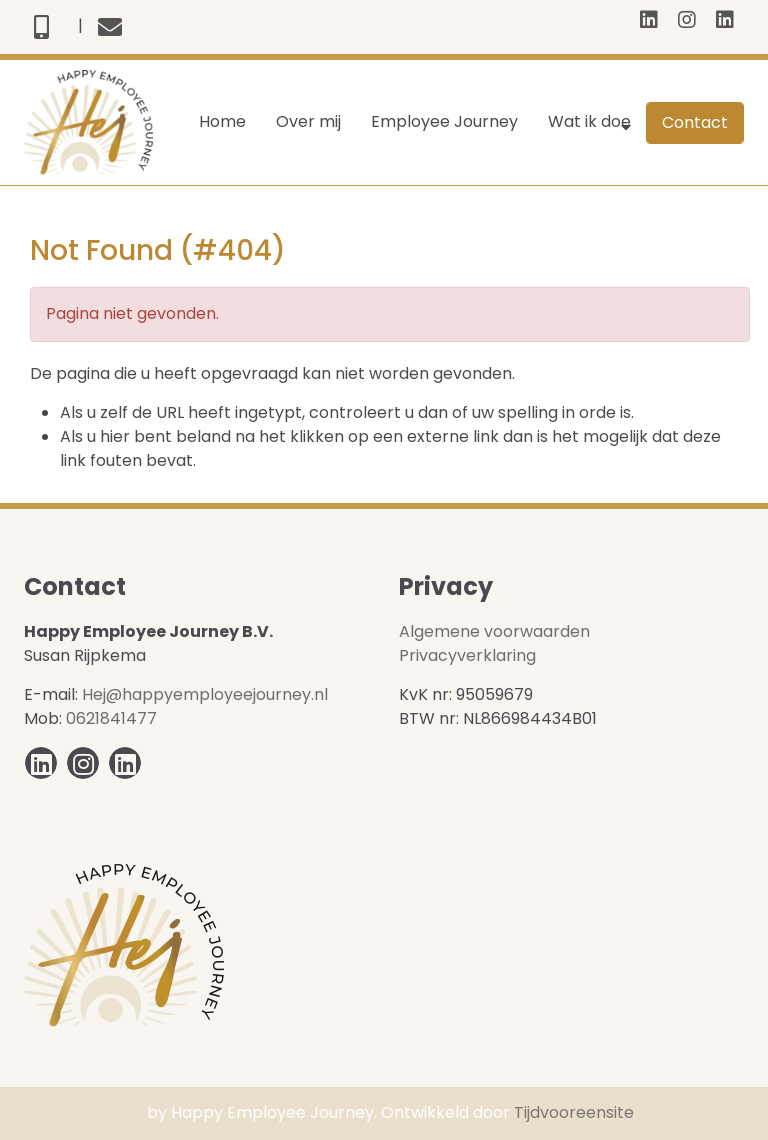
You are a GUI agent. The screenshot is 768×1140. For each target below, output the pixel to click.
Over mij (308, 121)
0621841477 (111, 718)
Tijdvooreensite (574, 1112)
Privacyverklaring (467, 655)
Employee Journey (444, 121)
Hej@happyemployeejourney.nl (205, 694)
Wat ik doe (589, 121)
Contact (695, 122)
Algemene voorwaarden (494, 631)
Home (222, 121)
